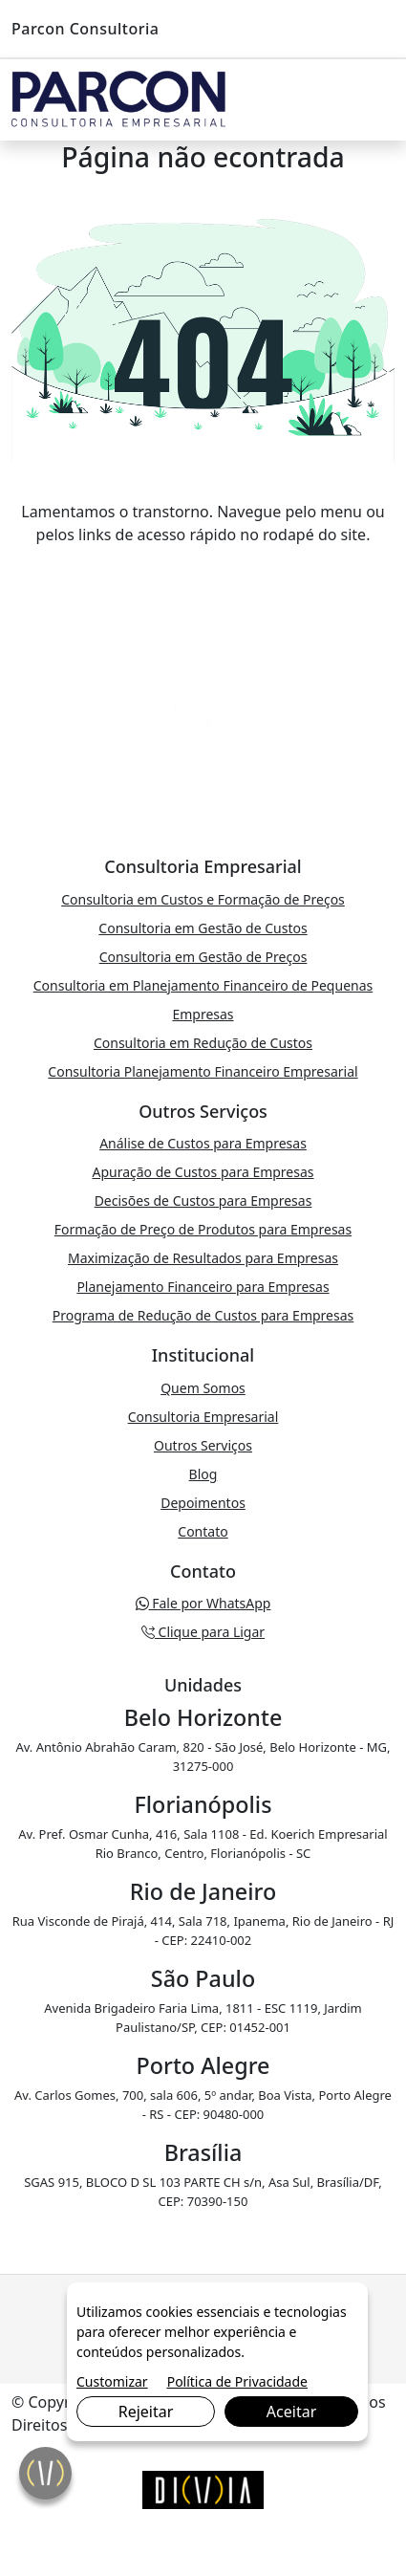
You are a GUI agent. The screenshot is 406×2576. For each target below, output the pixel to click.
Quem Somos (203, 1388)
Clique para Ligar (203, 1632)
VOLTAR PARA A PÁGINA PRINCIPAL (203, 572)
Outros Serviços (203, 1445)
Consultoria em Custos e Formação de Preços (203, 899)
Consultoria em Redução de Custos (203, 1043)
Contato (202, 1531)
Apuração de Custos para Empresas (202, 1172)
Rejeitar (146, 2411)
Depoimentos (203, 1503)
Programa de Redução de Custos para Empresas (203, 1315)
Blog (203, 1474)
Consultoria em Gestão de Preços (203, 957)
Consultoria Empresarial (203, 1417)
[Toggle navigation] (375, 100)
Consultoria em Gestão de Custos (202, 928)
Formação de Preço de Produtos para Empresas (203, 1229)
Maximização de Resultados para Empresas (203, 1258)
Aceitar (291, 2411)
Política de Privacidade (237, 2381)
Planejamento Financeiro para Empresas (202, 1286)
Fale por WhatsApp (203, 1603)
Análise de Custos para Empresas (203, 1143)
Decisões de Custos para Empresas (203, 1200)
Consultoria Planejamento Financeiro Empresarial (202, 1071)
